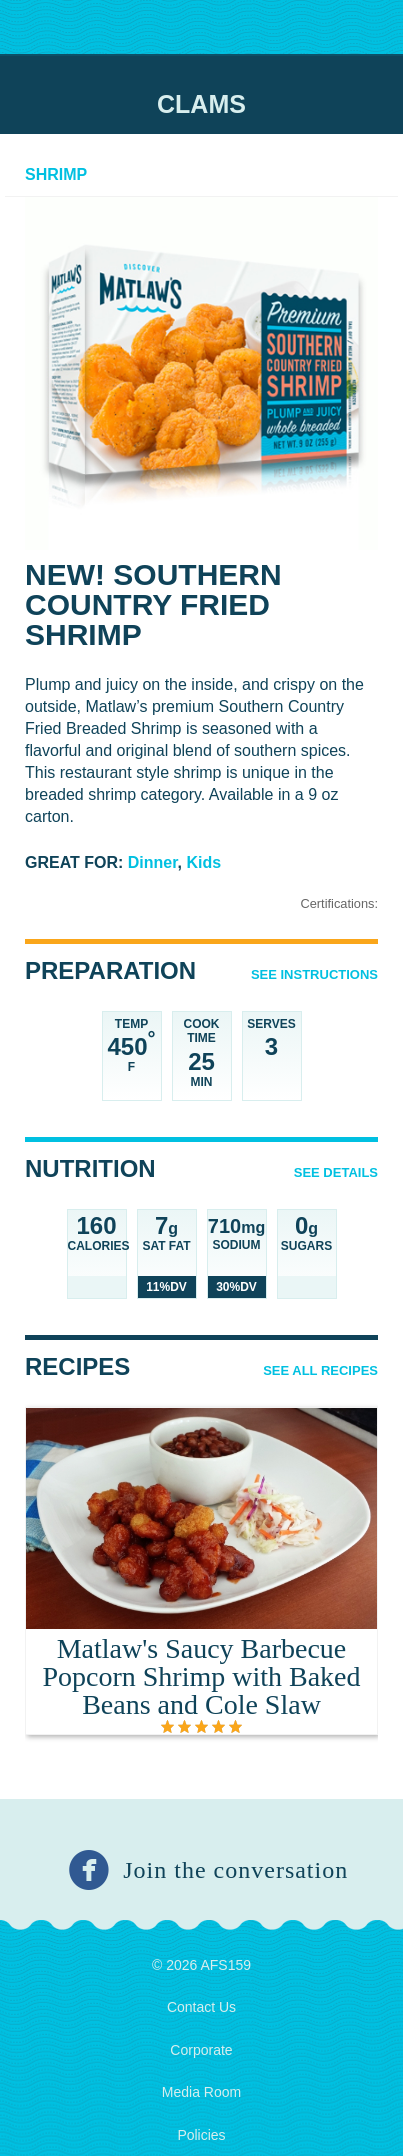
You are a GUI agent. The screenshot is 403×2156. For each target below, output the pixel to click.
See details (336, 1172)
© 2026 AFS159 (201, 1965)
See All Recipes (320, 1370)
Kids (204, 862)
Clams (201, 104)
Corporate (201, 2050)
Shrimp (56, 174)
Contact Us (201, 2007)
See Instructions (314, 974)
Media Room (201, 2092)
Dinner (153, 862)
